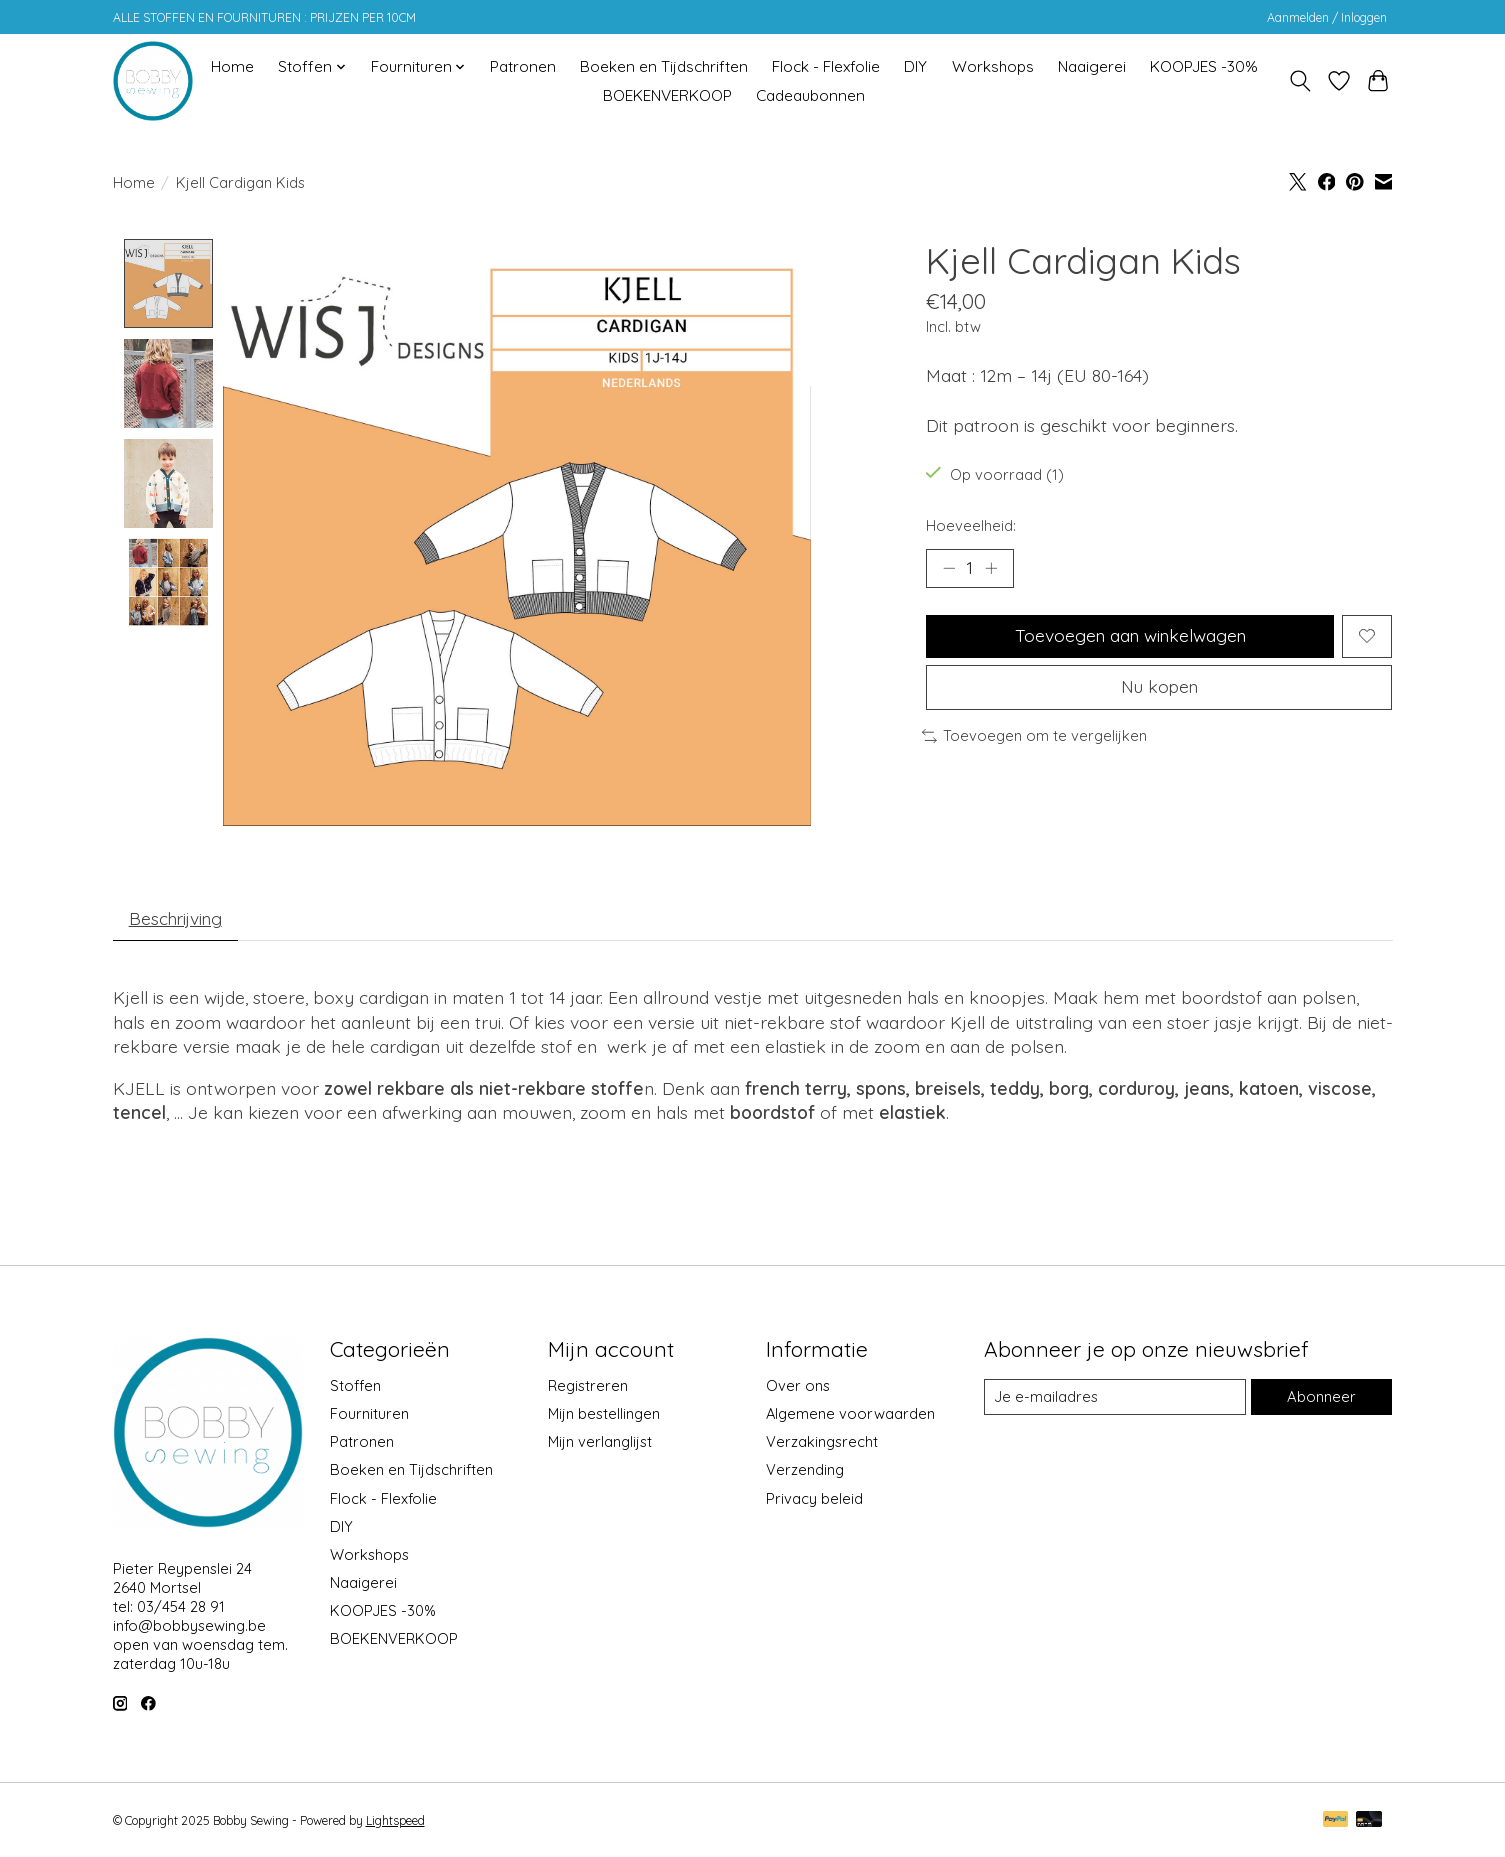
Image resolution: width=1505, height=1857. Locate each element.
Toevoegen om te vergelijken (1035, 738)
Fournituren (369, 1415)
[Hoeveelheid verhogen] (992, 568)
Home (232, 66)
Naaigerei (1092, 66)
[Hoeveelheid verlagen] (949, 568)
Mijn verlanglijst (600, 1443)
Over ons (798, 1387)
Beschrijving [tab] (177, 920)
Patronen (523, 66)
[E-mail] (1115, 1399)
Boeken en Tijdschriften (664, 66)
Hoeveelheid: (971, 525)
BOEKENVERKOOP (667, 95)
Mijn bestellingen (604, 1415)
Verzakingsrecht (822, 1443)
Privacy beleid (814, 1499)
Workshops (993, 66)
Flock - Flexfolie (826, 66)
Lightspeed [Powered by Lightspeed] (395, 1822)
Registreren (588, 1387)
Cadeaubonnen (810, 95)
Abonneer (1322, 1398)
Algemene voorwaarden (850, 1415)
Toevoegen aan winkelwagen (1129, 637)
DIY (915, 66)
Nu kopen (1159, 689)
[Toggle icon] (1300, 81)
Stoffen (355, 1387)
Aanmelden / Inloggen (1327, 17)
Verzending (805, 1471)
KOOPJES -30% (1204, 66)
